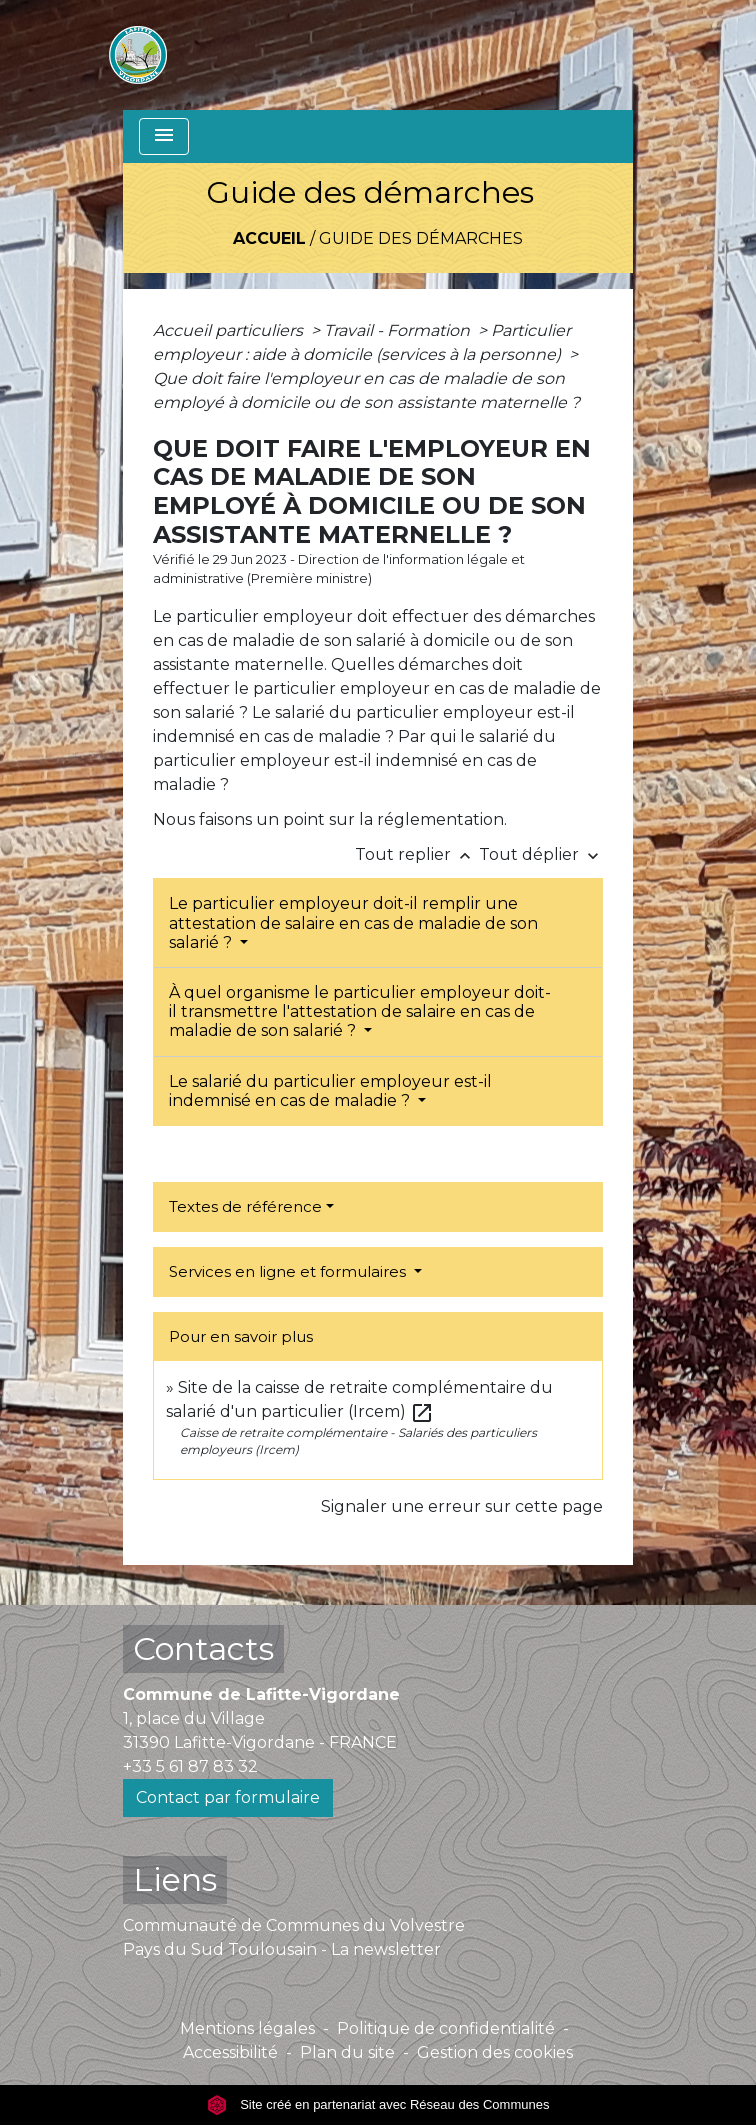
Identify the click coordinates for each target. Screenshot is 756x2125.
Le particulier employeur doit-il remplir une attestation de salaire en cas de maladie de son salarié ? (353, 922)
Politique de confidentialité (446, 2028)
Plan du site (347, 2052)
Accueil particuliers (230, 330)
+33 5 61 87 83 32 (190, 1766)
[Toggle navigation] (164, 136)
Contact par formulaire (228, 1797)
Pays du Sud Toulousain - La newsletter (282, 1949)
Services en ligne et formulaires (289, 1271)
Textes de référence (245, 1206)
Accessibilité (230, 2052)
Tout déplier (541, 854)
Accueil (269, 238)
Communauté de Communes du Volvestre (294, 1925)
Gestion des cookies (495, 2052)
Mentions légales (247, 2028)
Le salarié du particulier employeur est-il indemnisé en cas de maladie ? (330, 1091)
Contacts (203, 1648)
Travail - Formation (399, 330)
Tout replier (417, 854)
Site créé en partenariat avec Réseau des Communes (378, 2104)
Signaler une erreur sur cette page (462, 1506)
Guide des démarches (421, 238)
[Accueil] (138, 55)
